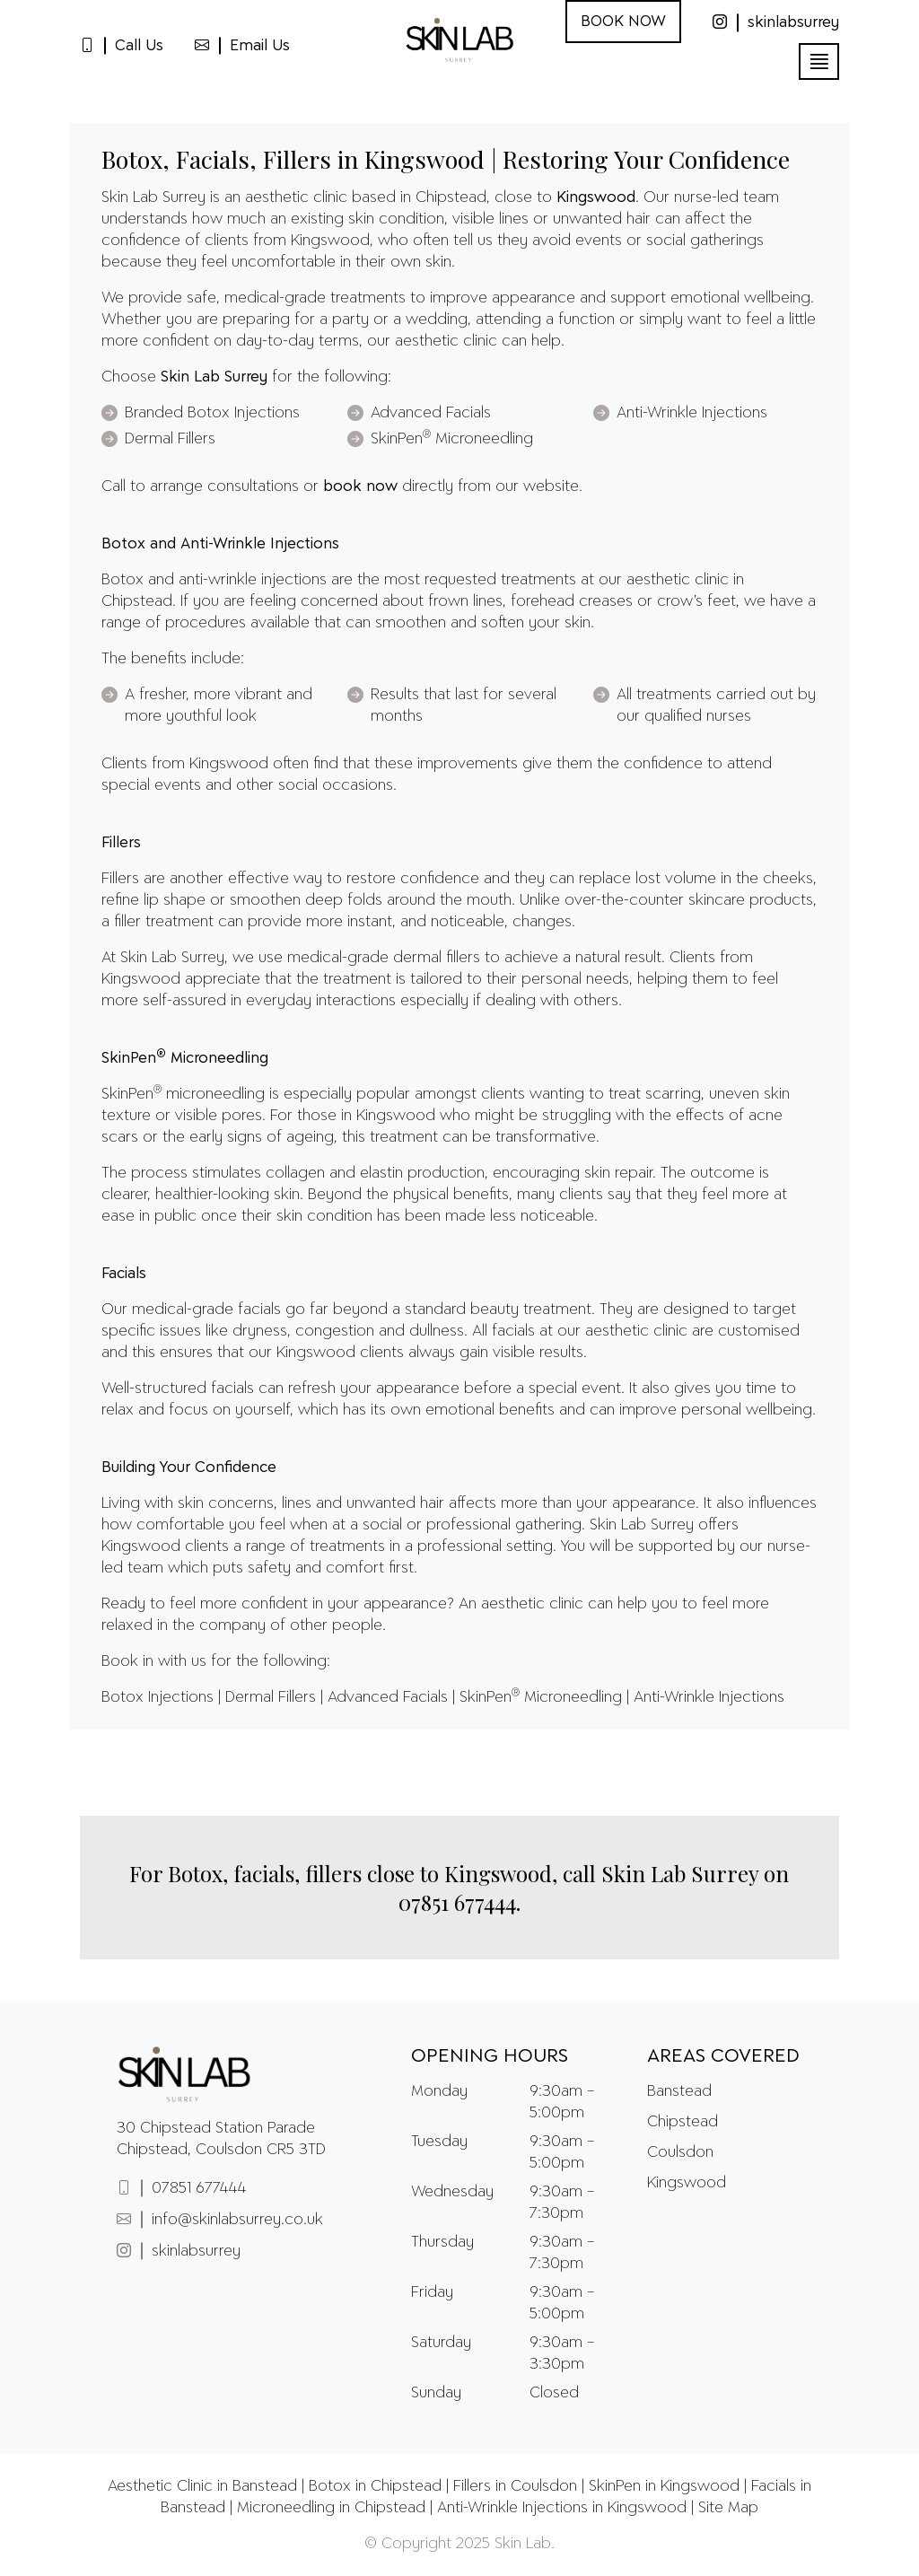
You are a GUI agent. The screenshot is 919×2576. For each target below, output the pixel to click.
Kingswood (686, 2183)
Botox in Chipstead (375, 2486)
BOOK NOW (623, 21)
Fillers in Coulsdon (515, 2486)
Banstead (679, 2091)
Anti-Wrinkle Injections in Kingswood (562, 2508)
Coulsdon (680, 2152)
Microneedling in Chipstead (331, 2508)
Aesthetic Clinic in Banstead (202, 2486)
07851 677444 (457, 1902)
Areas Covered (723, 2056)
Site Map (728, 2508)
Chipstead (682, 2122)
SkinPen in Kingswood (664, 2486)
